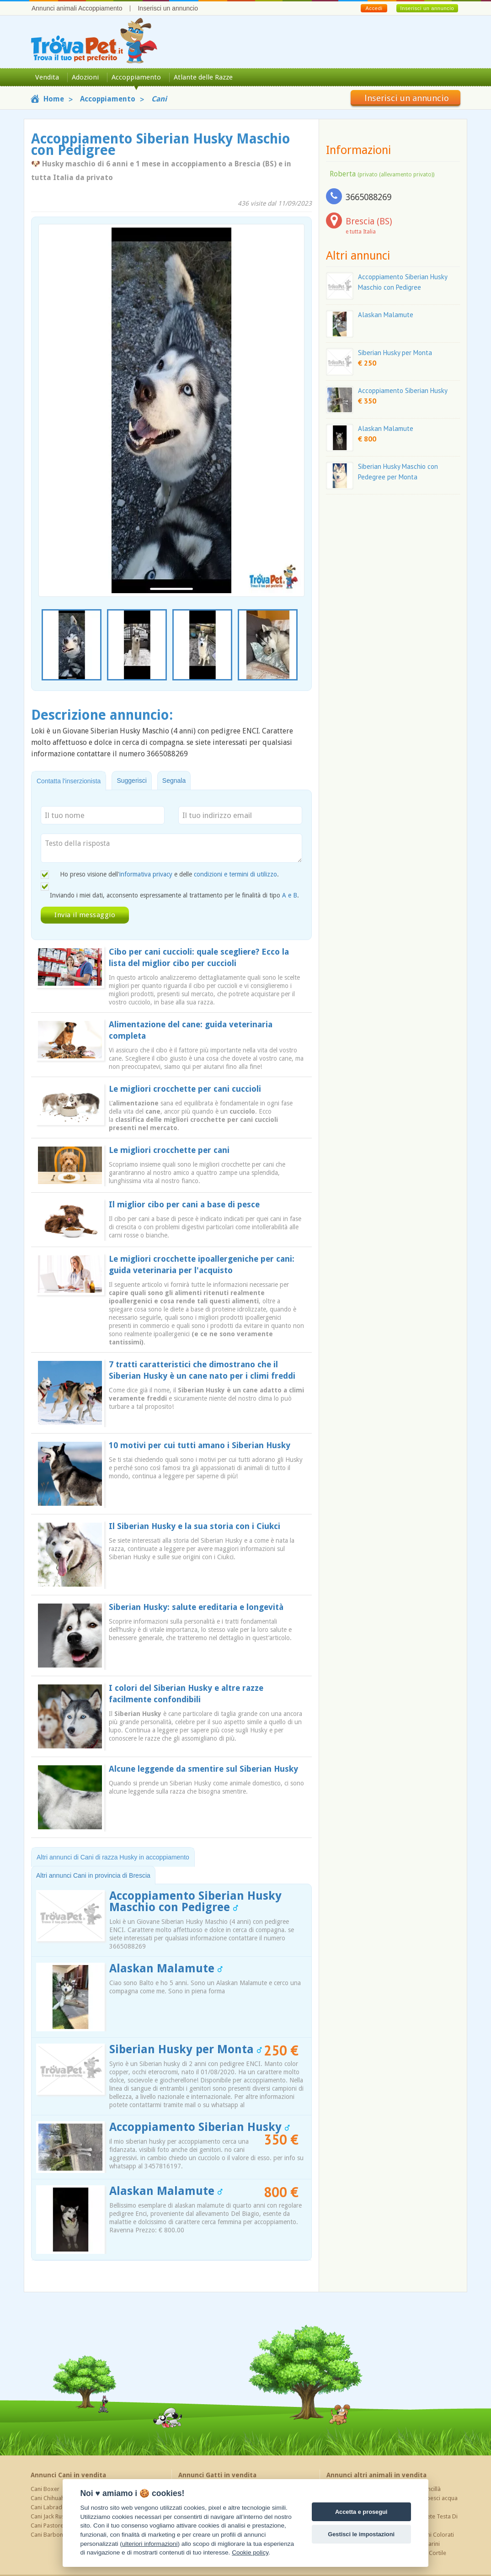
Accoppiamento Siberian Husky (199, 2127)
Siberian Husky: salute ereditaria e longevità (196, 1607)
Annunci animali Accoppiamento (77, 8)
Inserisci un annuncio (168, 8)
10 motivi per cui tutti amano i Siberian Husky (199, 1445)
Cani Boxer (45, 2489)
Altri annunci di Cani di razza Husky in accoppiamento (113, 1857)
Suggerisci (131, 780)
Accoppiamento (136, 77)
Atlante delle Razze (203, 77)
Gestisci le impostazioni (361, 2534)
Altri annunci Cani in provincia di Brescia (93, 1875)
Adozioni (85, 77)
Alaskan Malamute (166, 1968)
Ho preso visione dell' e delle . (169, 874)
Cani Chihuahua (51, 2498)
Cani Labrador (49, 2507)
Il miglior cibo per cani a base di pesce (184, 1204)
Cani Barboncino (52, 2534)
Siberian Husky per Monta (185, 2049)
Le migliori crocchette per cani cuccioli (185, 1089)
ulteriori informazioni (150, 2543)
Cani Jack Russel (51, 2516)
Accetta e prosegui (361, 2511)
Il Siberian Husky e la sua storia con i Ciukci (194, 1526)
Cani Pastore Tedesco (59, 2525)
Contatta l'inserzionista (69, 781)
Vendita (47, 77)
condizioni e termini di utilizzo (235, 874)
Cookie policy (250, 2552)
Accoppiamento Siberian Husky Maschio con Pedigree (195, 1901)
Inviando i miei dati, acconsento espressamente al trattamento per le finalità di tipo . (174, 895)
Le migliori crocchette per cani (169, 1150)
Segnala (174, 780)
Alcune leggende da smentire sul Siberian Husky (203, 1769)
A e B (289, 895)
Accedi (373, 8)
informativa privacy (145, 874)
